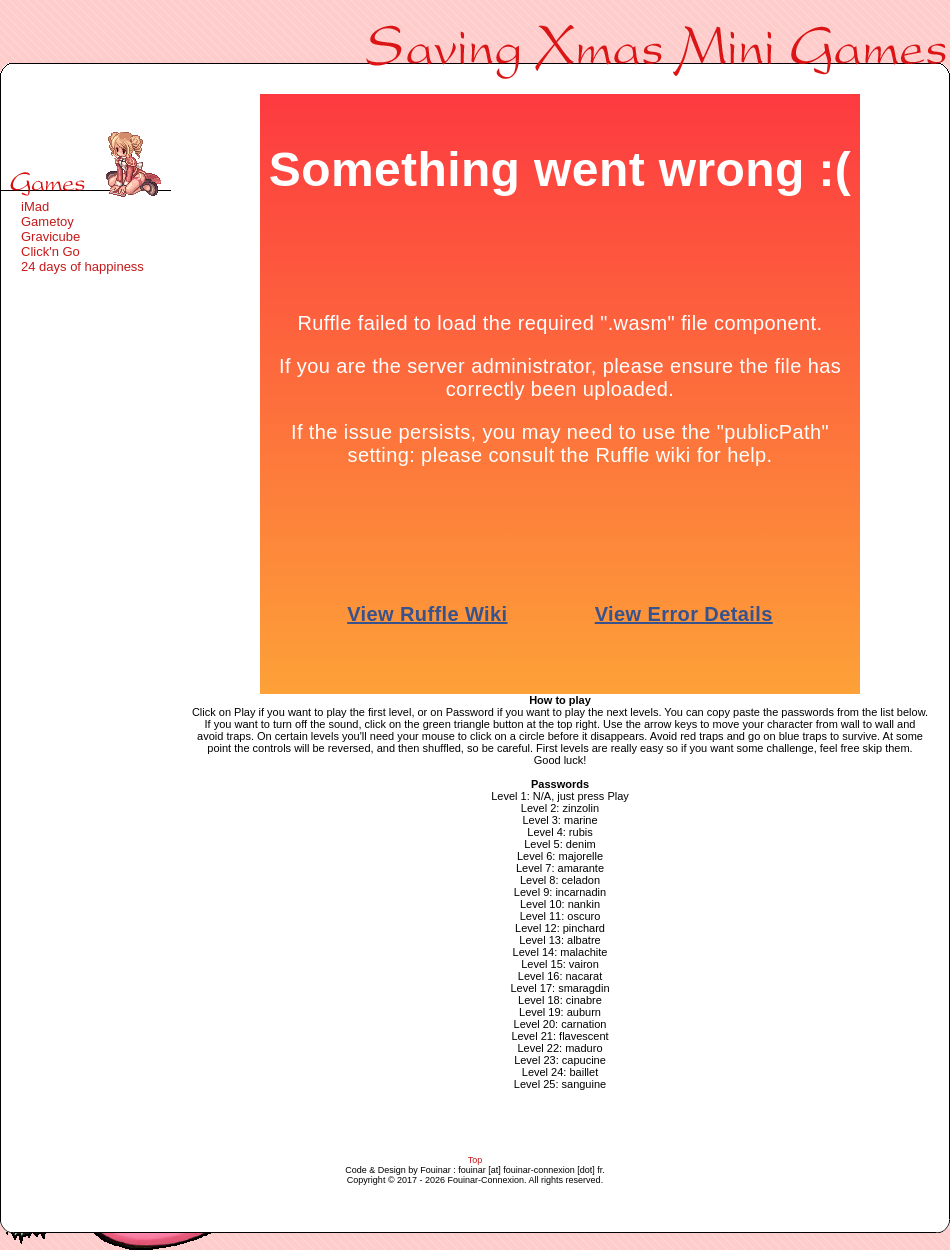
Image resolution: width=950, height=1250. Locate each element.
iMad (35, 206)
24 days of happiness (82, 266)
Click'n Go (50, 251)
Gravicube (50, 236)
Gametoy (47, 221)
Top (475, 1160)
